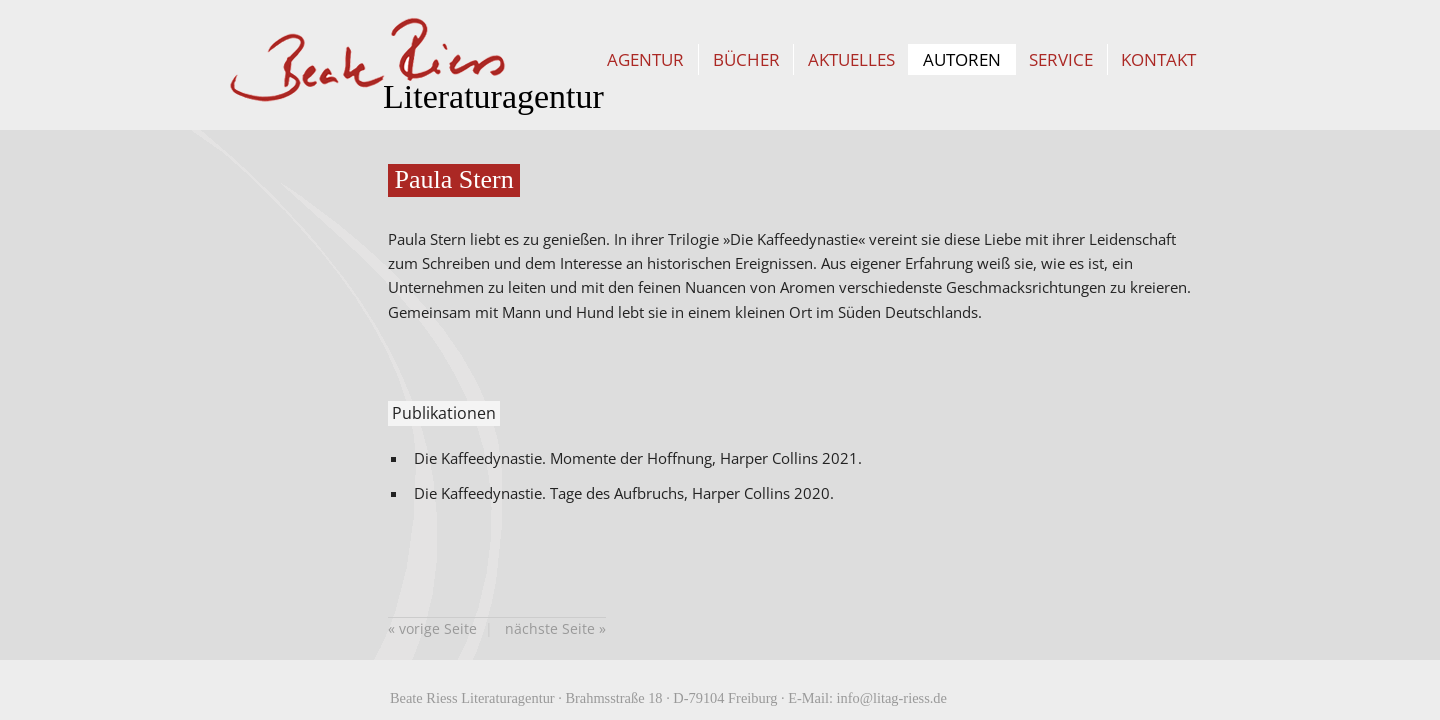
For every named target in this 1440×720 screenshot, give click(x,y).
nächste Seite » (555, 628)
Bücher (746, 59)
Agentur (645, 59)
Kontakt (1158, 59)
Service (1061, 59)
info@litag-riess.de (892, 698)
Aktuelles (851, 59)
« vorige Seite (432, 628)
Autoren (962, 59)
